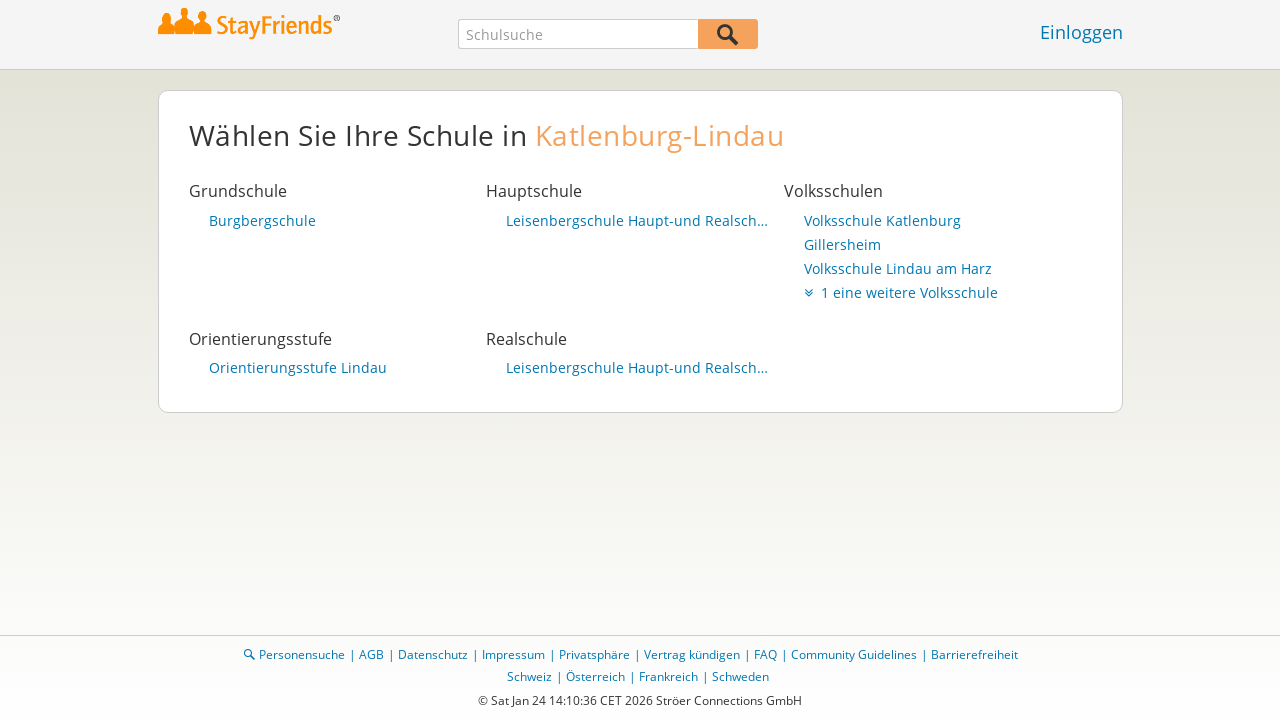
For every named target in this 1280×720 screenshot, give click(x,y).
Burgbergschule (262, 221)
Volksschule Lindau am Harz (898, 269)
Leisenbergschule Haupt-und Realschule (640, 221)
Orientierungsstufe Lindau (298, 368)
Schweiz (529, 676)
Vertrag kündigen (692, 654)
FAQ (765, 654)
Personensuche (302, 654)
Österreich (595, 676)
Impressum (513, 654)
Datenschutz (433, 654)
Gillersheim (842, 245)
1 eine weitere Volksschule (901, 293)
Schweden (740, 676)
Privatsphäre (594, 654)
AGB (371, 654)
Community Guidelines (854, 654)
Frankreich (668, 676)
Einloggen (1081, 32)
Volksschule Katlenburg (882, 221)
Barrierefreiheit (974, 654)
